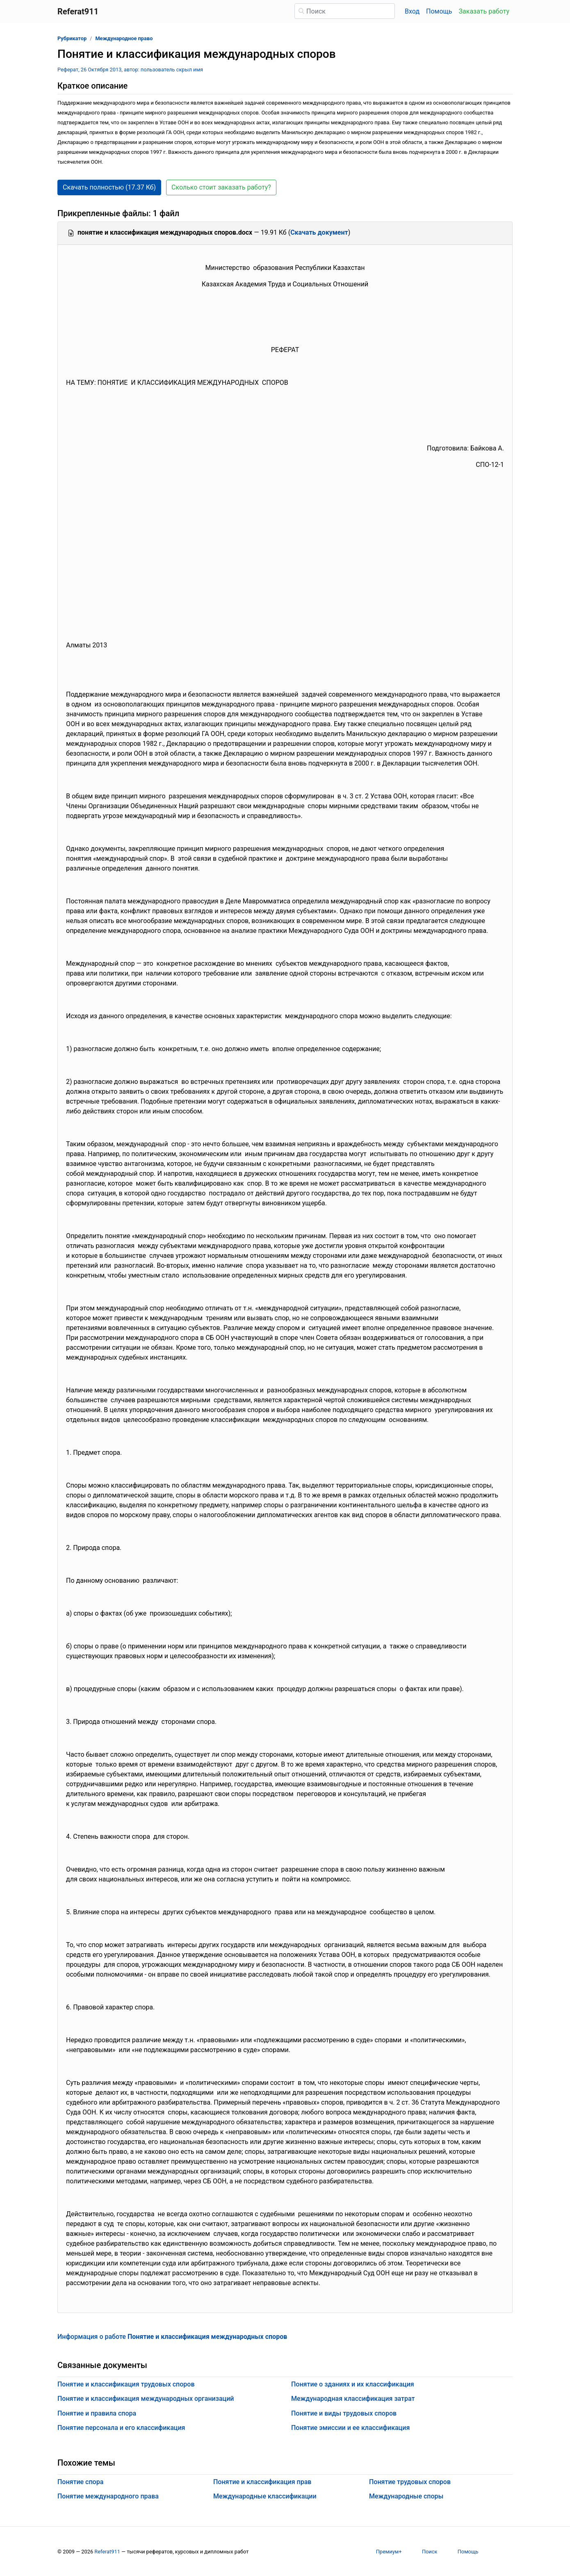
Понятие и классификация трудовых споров (125, 2384)
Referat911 (107, 2552)
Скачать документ (319, 232)
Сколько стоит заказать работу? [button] (221, 187)
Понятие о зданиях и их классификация (352, 2384)
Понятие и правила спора (96, 2413)
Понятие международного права (108, 2496)
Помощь (439, 11)
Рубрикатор (72, 38)
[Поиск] (344, 11)
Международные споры (406, 2496)
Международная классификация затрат (353, 2398)
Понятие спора (80, 2482)
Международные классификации (265, 2496)
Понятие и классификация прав (262, 2482)
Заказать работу (484, 11)
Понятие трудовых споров (410, 2482)
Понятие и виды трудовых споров (344, 2413)
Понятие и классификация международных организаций (145, 2398)
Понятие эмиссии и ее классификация (350, 2428)
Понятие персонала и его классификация (121, 2428)
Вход (412, 11)
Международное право (124, 38)
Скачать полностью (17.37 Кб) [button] (109, 187)
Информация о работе (172, 2337)
